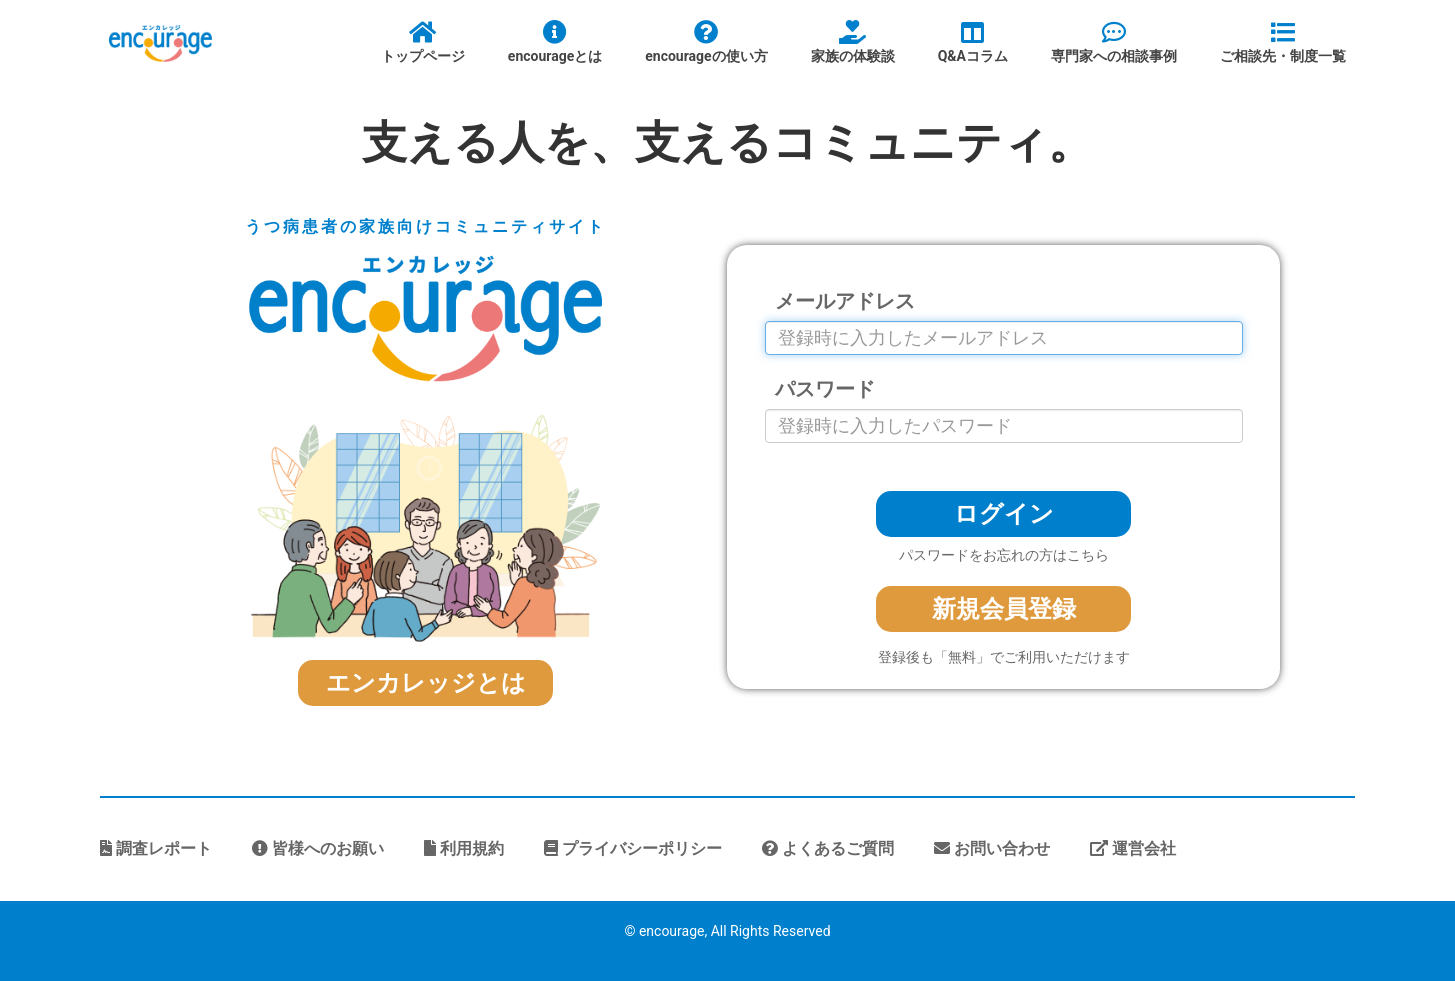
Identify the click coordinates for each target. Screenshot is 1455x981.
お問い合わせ (992, 848)
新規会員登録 (1004, 609)
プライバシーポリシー (633, 848)
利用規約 (464, 848)
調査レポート (156, 848)
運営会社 (1133, 848)
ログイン (1004, 514)
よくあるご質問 (828, 848)
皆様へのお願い (318, 848)
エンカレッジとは (426, 683)
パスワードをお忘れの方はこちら (1004, 555)
